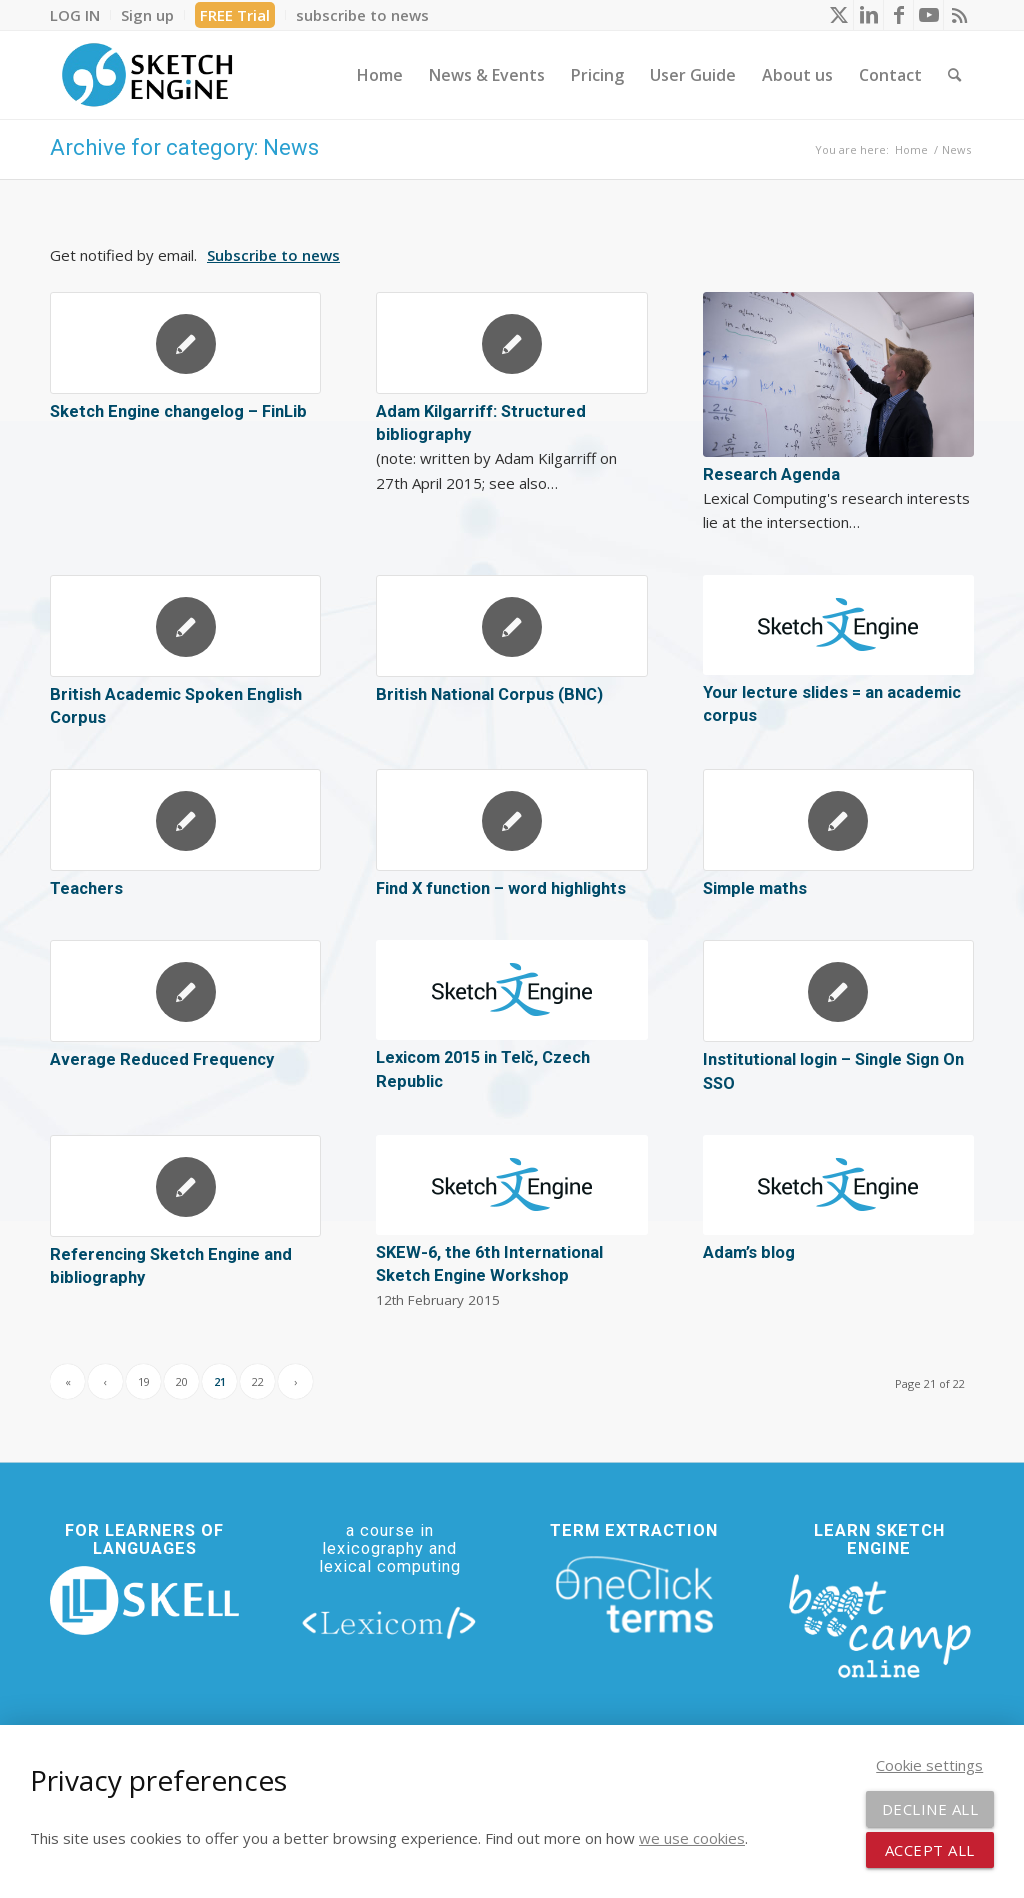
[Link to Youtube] (928, 15)
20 (182, 1381)
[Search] (954, 75)
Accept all (930, 1850)
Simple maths (755, 888)
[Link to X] (838, 15)
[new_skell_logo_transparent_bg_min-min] (144, 1600)
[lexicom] (389, 1622)
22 (258, 1381)
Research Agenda (771, 474)
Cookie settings (929, 1765)
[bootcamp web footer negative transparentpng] (879, 1624)
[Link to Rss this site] (959, 15)
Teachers (86, 888)
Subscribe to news (273, 255)
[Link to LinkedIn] (868, 15)
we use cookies (692, 1838)
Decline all (930, 1809)
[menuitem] (80, 15)
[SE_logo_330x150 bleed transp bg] (147, 75)
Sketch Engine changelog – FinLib (178, 411)
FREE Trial (235, 15)
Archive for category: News (184, 147)
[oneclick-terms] (634, 1595)
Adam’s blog (749, 1252)
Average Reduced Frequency (162, 1059)
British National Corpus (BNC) (489, 694)
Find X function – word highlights (501, 888)
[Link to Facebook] (898, 15)
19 (144, 1381)
